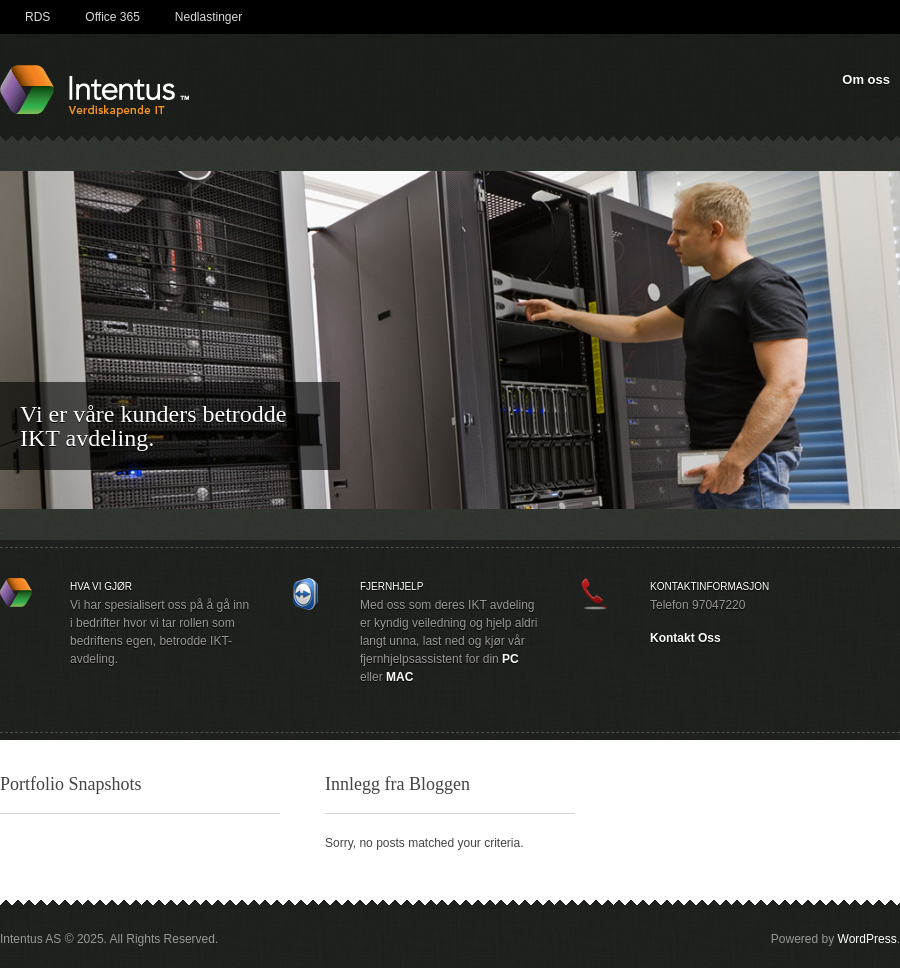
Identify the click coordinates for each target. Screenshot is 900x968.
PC (510, 659)
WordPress (867, 939)
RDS (37, 17)
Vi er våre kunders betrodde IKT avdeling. (153, 426)
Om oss (866, 79)
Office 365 (112, 17)
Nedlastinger (208, 17)
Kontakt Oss (685, 638)
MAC (399, 677)
